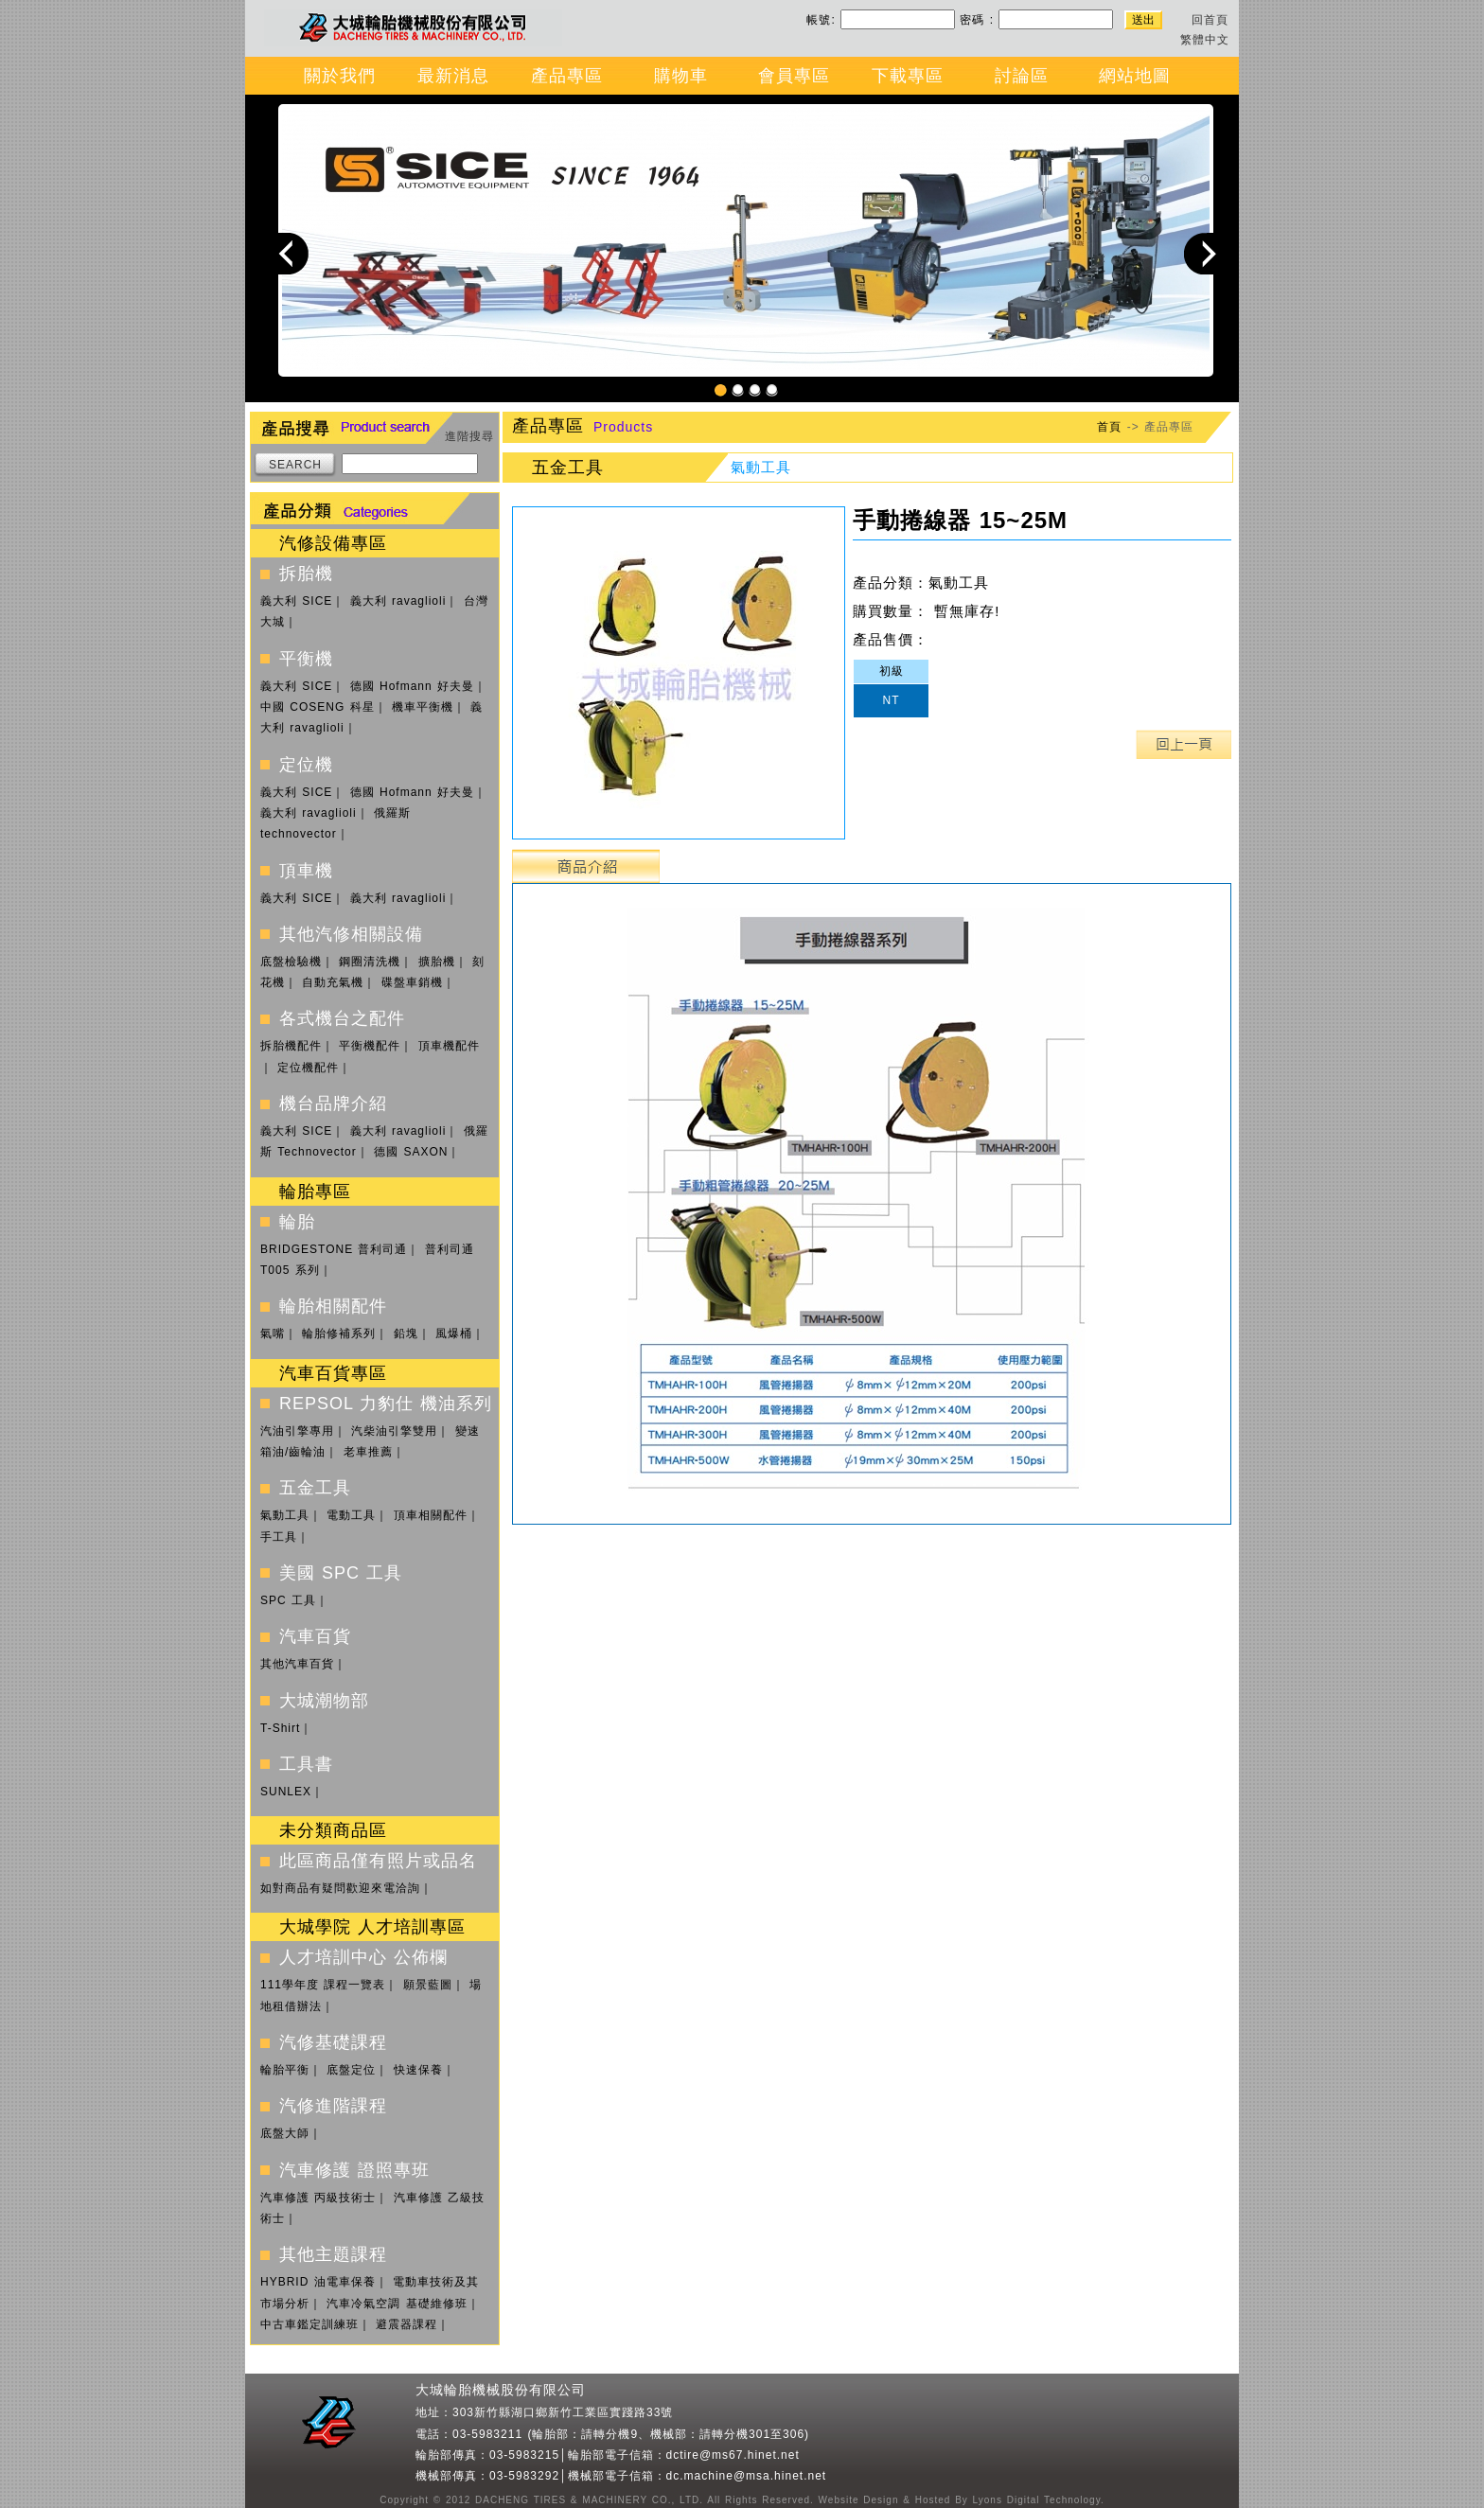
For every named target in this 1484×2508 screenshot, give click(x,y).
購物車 (681, 75)
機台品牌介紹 (333, 1103)
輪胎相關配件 (333, 1306)
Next (1204, 252)
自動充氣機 (332, 982)
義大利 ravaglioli (398, 601)
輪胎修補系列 (339, 1333)
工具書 (306, 1764)
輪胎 (297, 1221)
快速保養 (418, 2069)
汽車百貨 (315, 1636)
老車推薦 (368, 1451)
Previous (287, 252)
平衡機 (306, 658)
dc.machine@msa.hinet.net (746, 2475)
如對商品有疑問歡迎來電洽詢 (340, 1888)
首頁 (1109, 426)
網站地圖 (1135, 75)
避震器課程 (406, 2324)
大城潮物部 (324, 1700)
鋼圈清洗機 (369, 961)
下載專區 (908, 75)
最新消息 (453, 75)
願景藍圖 (427, 1984)
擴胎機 (436, 961)
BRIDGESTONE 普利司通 (333, 1249)
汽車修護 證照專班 (354, 2170)
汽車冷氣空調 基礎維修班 (397, 2303)
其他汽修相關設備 (351, 934)
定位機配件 (308, 1067)
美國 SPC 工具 (340, 1572)
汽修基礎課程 (333, 2042)
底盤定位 (351, 2069)
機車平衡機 (422, 707)
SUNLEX (285, 1791)
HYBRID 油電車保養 (318, 2281)
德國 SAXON (411, 1151)
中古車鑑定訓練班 (309, 2324)
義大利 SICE (296, 601)
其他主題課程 (333, 2254)
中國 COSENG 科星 (317, 707)
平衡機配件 (369, 1045)
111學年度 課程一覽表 (322, 1984)
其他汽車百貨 (297, 1663)
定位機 (306, 764)
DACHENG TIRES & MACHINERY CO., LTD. (586, 2500)
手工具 (278, 1537)
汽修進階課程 (333, 2105)
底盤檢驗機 (291, 961)
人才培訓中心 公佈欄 (363, 1957)
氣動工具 (284, 1515)
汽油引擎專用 (297, 1431)
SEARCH (295, 464)
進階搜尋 (469, 436)
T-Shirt (280, 1728)
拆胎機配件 (291, 1045)
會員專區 (794, 75)
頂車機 (306, 870)
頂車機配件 (449, 1045)
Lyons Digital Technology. (1036, 2500)
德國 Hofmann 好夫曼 (412, 686)
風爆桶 (453, 1333)
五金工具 (315, 1487)
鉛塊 (406, 1333)
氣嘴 (272, 1333)
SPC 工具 (288, 1600)
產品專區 (567, 75)
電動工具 (351, 1515)
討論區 (1022, 75)
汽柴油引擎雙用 (394, 1431)
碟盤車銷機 (412, 982)
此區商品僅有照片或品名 (378, 1860)
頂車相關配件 (431, 1515)
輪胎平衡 (284, 2069)
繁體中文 (1204, 39)
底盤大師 (284, 2133)
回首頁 (1210, 19)
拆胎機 (306, 573)
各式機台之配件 (342, 1018)
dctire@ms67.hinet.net (733, 2455)
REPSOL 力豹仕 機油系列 (385, 1403)
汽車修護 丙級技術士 (318, 2197)
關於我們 (340, 75)
